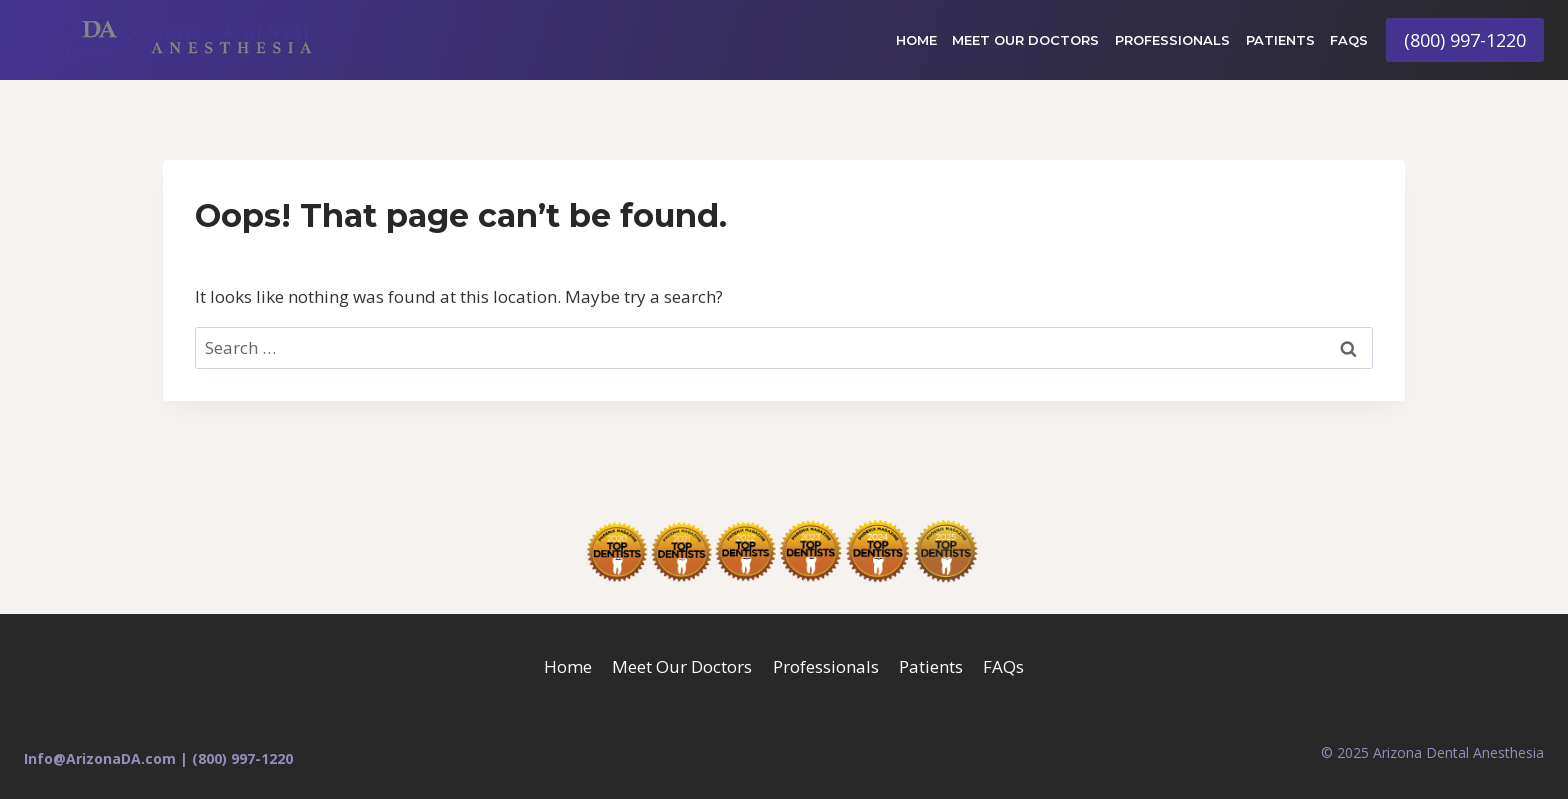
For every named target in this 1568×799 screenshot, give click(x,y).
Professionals (1172, 40)
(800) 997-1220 (1465, 40)
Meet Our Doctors (1025, 40)
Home (916, 40)
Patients (1280, 40)
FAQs (1349, 40)
